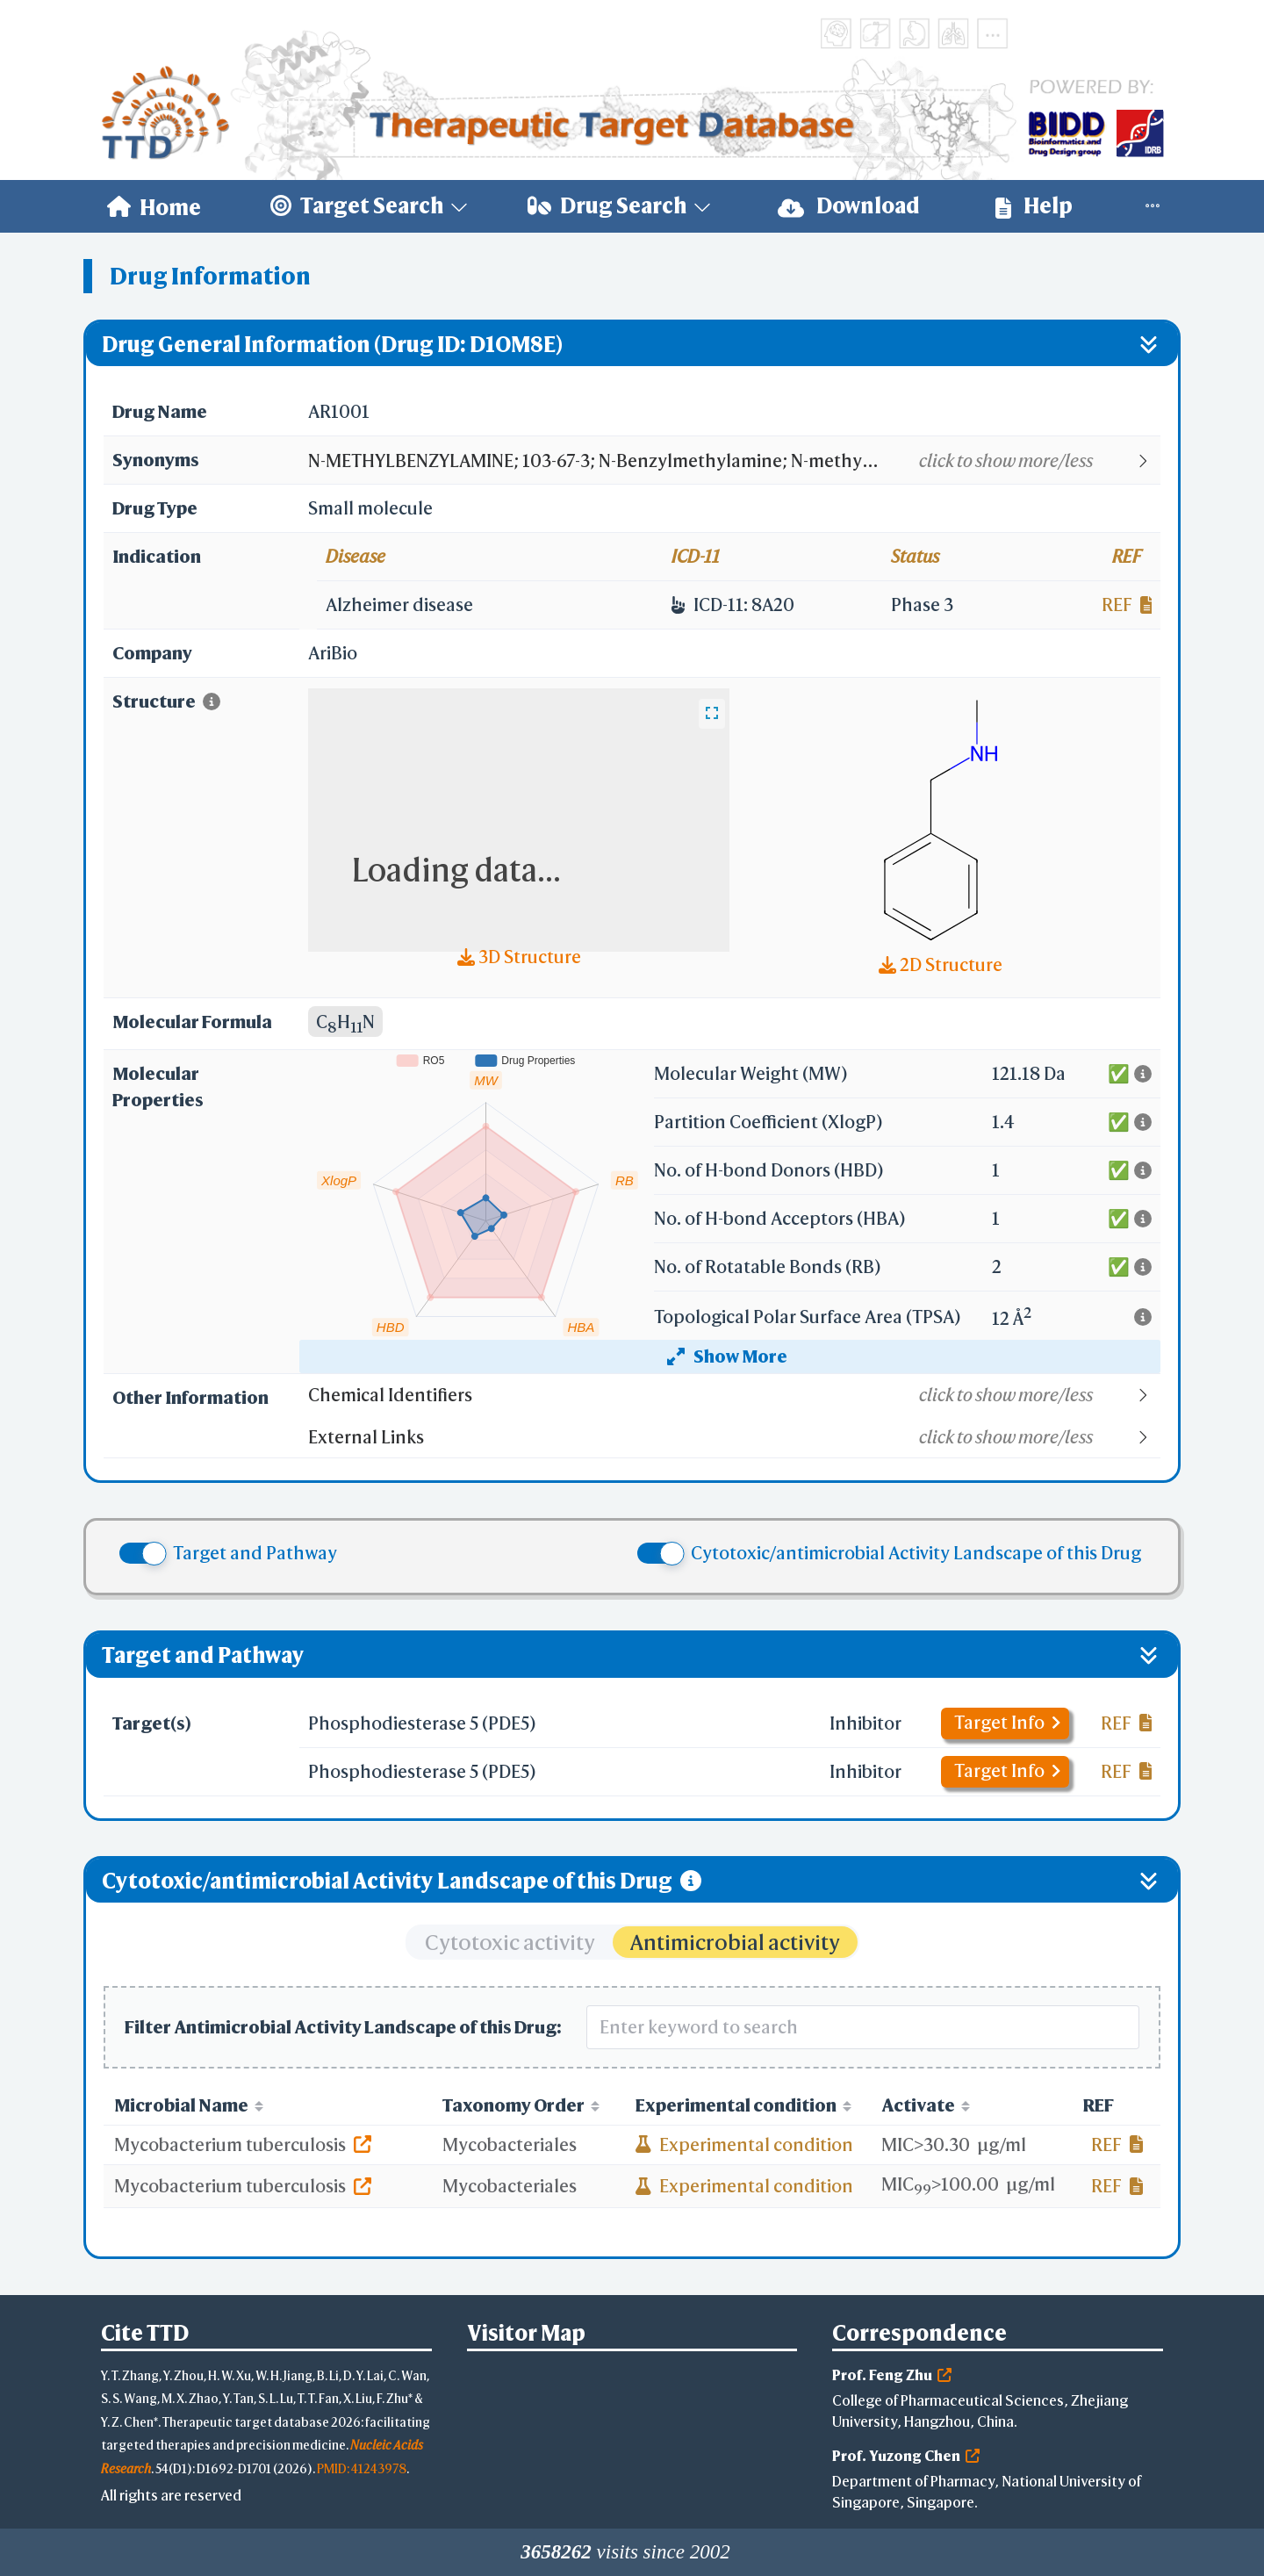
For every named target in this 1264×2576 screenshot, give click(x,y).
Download (849, 206)
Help (1034, 206)
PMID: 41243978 (361, 2468)
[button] (733, 461)
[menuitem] (154, 206)
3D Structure (519, 956)
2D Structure (940, 964)
